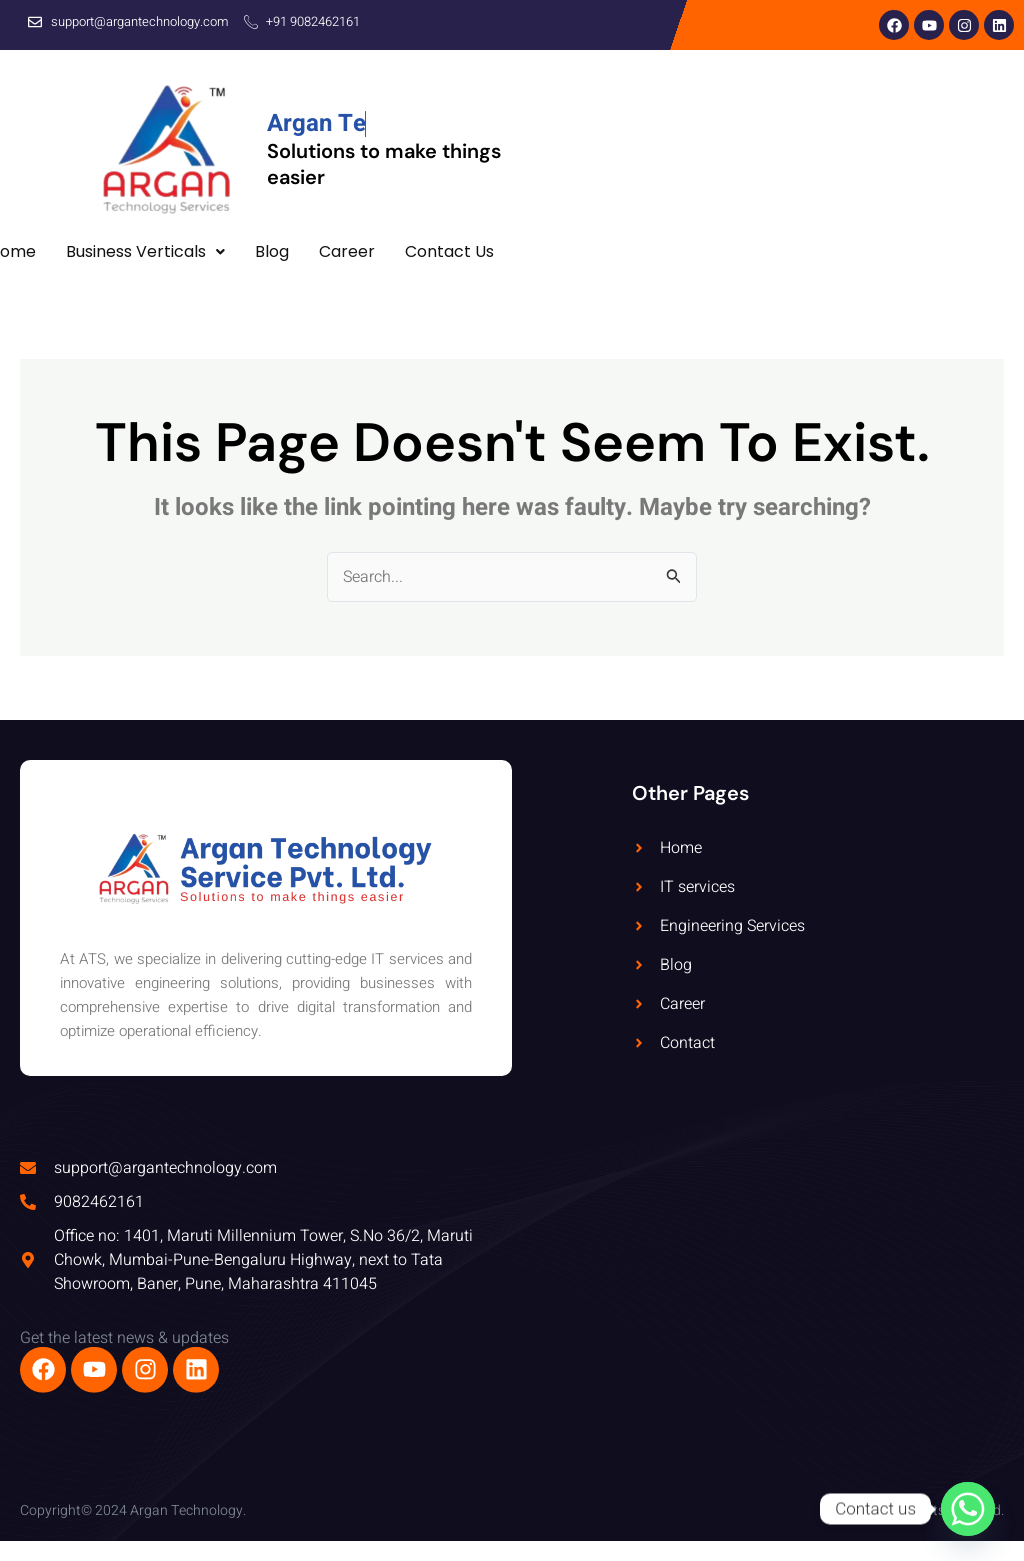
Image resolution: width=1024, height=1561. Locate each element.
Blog (272, 251)
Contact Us (449, 251)
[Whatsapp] (968, 1509)
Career (347, 251)
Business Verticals (145, 251)
